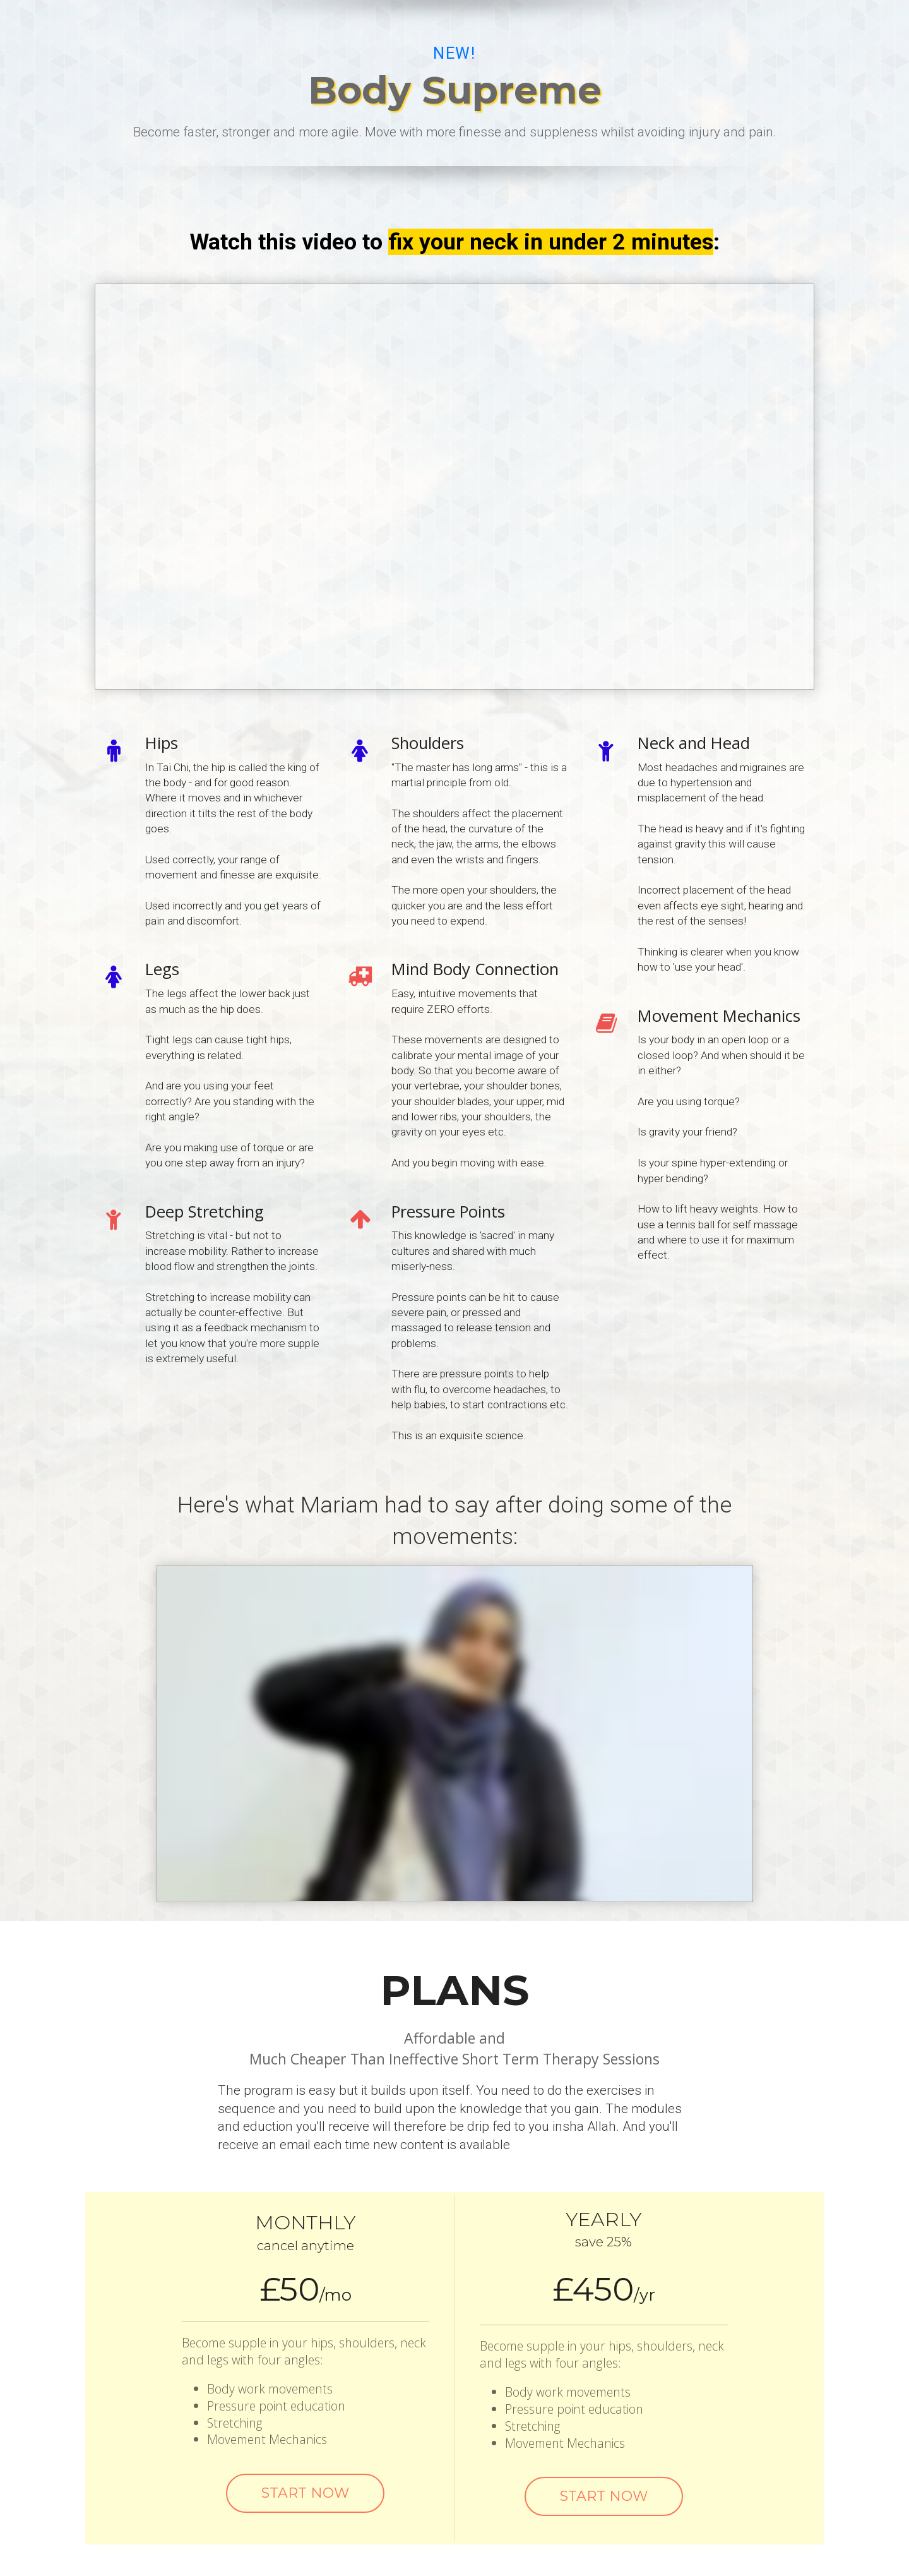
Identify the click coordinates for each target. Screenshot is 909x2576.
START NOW (305, 2492)
